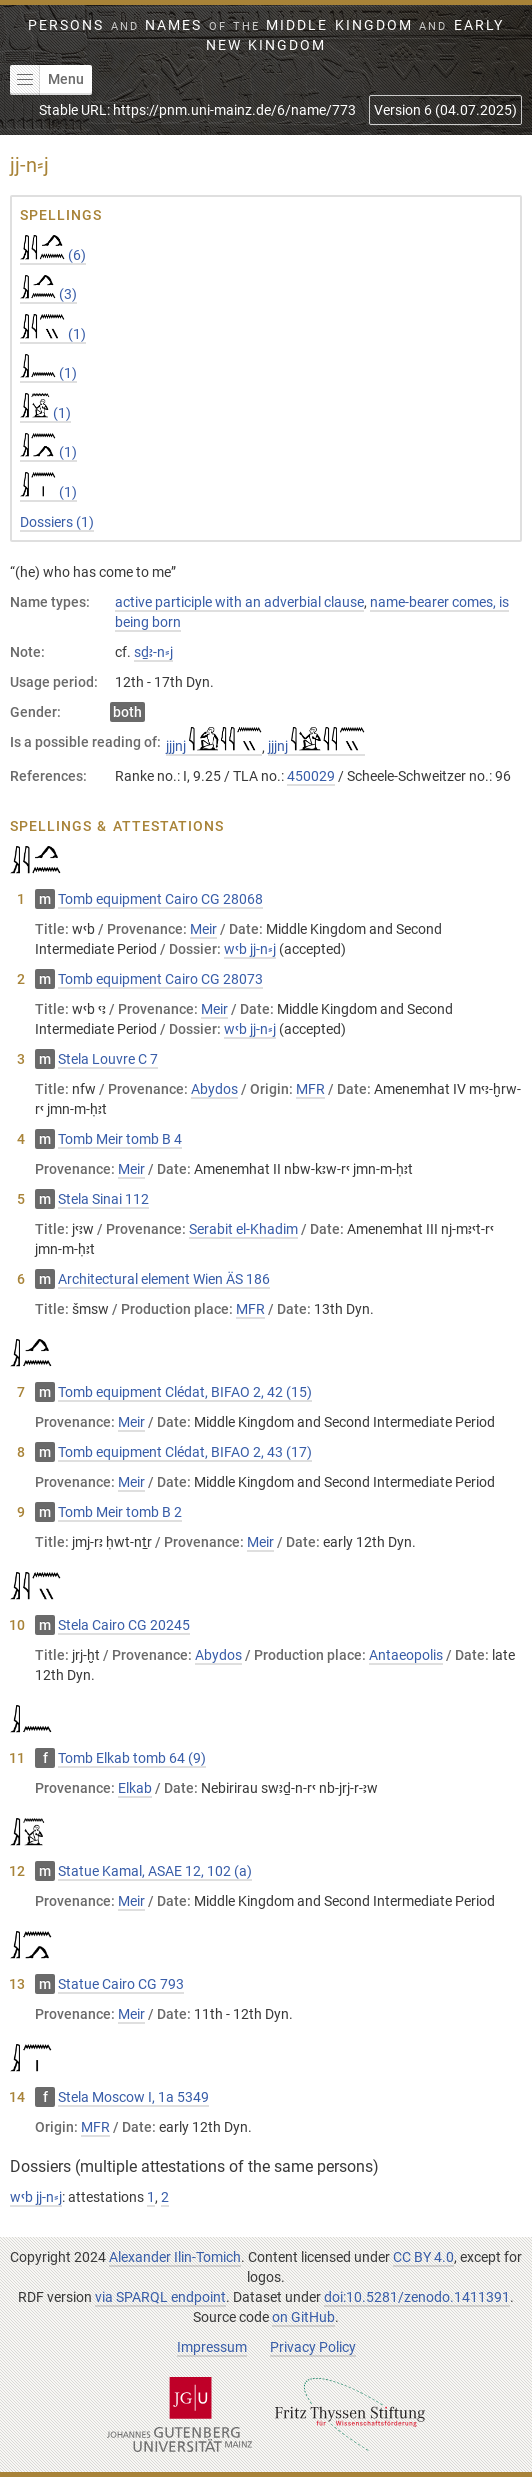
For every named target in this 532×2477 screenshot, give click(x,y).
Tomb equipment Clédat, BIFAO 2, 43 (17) (185, 1452)
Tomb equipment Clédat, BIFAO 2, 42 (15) (185, 1392)
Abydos (214, 1089)
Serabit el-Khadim (243, 1229)
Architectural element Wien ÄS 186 (164, 1279)
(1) (53, 334)
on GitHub (303, 2317)
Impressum (212, 2347)
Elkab (135, 1788)
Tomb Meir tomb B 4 (120, 1139)
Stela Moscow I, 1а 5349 (133, 2097)
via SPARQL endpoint (160, 2297)
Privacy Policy (313, 2347)
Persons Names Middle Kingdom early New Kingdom (265, 35)
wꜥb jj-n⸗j (250, 949)
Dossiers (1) (57, 522)
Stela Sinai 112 (103, 1199)
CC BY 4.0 (423, 2257)
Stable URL (197, 110)
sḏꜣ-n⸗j (153, 652)
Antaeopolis (406, 1655)
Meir (203, 929)
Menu (47, 80)
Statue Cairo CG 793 (121, 1984)
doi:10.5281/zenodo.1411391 (417, 2297)
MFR (310, 1089)
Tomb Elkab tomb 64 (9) (132, 1758)
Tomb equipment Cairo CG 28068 (160, 899)
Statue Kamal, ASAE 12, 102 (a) (155, 1871)
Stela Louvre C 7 (108, 1059)
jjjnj (214, 746)
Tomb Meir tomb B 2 (120, 1512)
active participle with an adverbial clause (239, 602)
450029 (311, 776)
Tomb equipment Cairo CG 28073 (160, 979)
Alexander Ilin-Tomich (175, 2257)
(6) (53, 255)
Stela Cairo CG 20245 (124, 1625)
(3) (48, 294)
